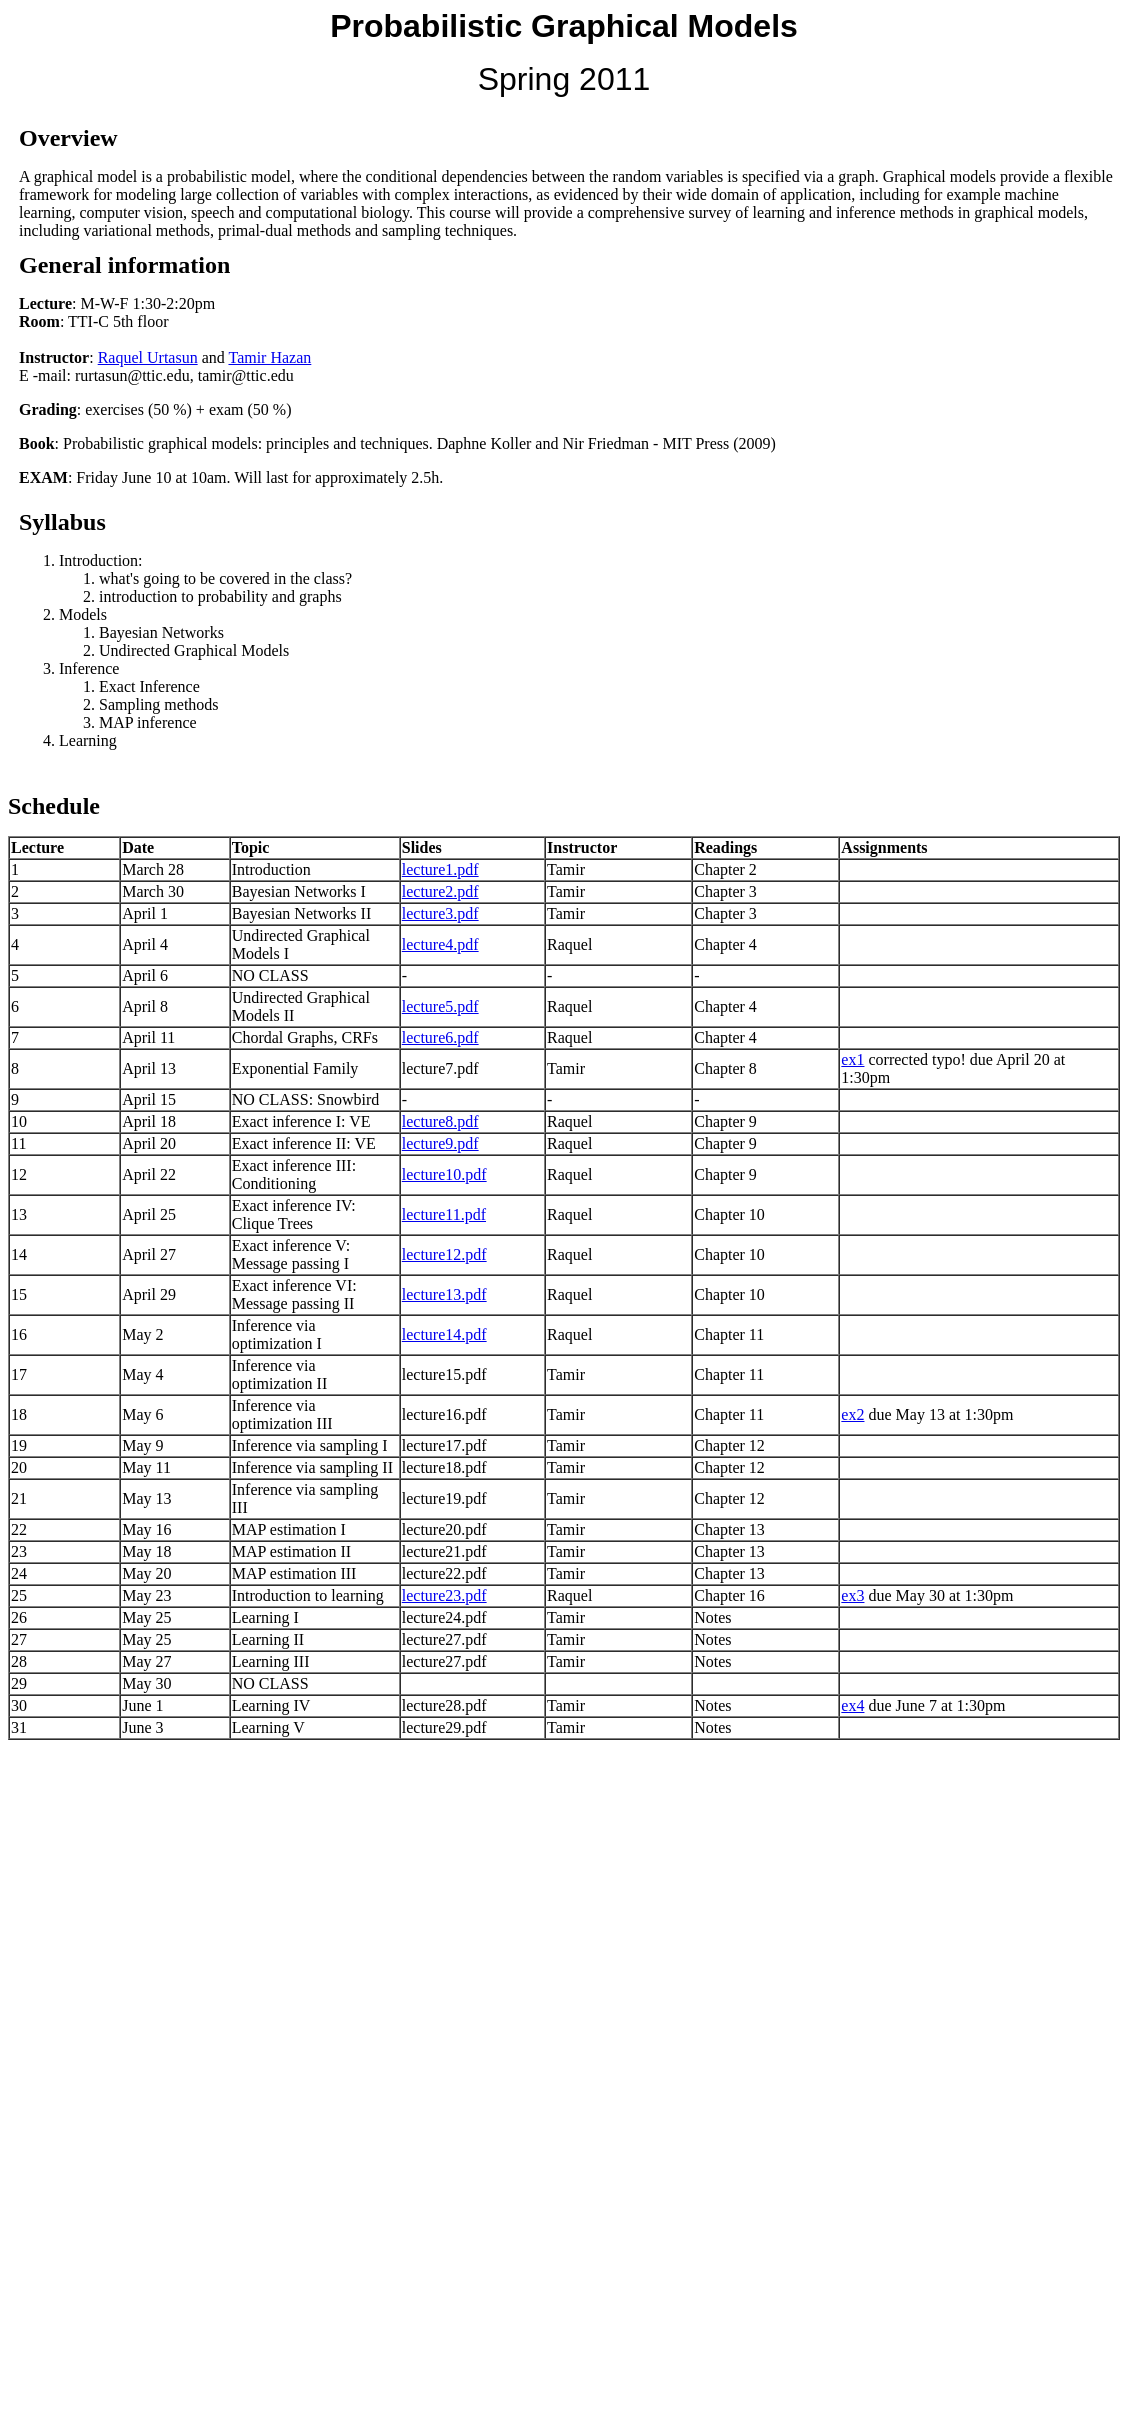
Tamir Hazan (269, 357)
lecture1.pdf (440, 869)
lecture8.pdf (440, 1121)
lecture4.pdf (440, 944)
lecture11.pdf (444, 1214)
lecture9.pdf (440, 1143)
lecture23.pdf (444, 1595)
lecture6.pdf (440, 1037)
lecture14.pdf (444, 1334)
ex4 (852, 1705)
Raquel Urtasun (148, 357)
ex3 (852, 1595)
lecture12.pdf (444, 1254)
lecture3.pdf (440, 913)
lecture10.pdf (444, 1174)
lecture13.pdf (444, 1294)
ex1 (852, 1059)
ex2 (852, 1414)
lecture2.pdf (440, 891)
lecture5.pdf (440, 1006)
